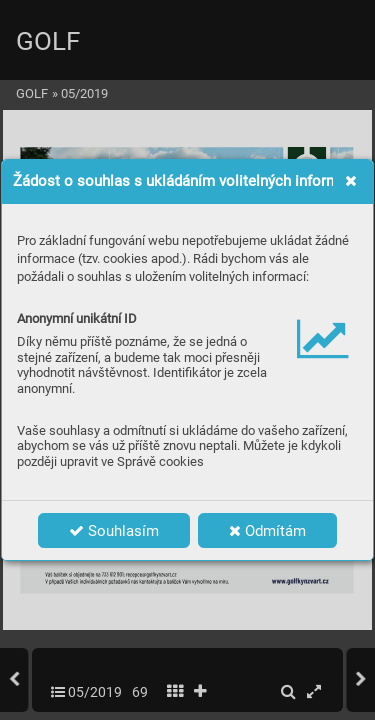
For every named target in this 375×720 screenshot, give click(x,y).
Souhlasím (114, 531)
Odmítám (267, 531)
